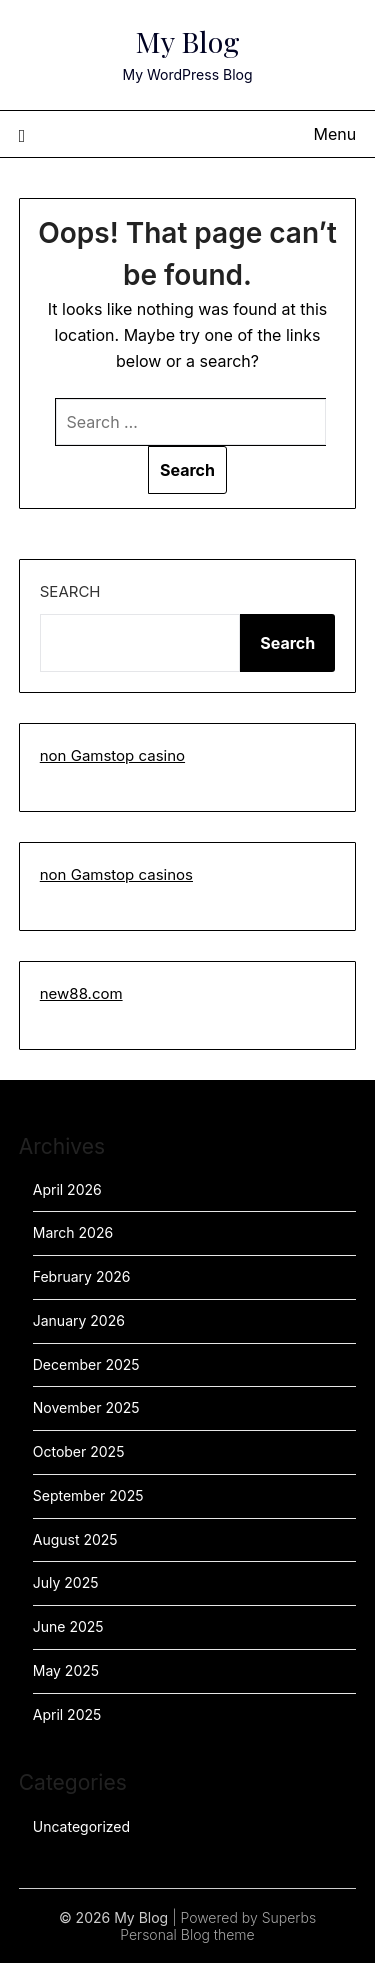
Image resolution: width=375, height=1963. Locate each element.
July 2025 (66, 1582)
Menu (335, 134)
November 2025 (86, 1407)
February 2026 (82, 1276)
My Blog (188, 41)
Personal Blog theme (187, 1934)
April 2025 (67, 1714)
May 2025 (66, 1670)
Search (70, 591)
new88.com (81, 993)
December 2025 (86, 1364)
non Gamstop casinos (116, 874)
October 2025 (79, 1451)
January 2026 (79, 1320)
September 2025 (88, 1495)
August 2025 (75, 1539)
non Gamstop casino (112, 755)
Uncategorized (81, 1826)
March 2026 (73, 1232)
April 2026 (67, 1189)
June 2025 (68, 1626)
